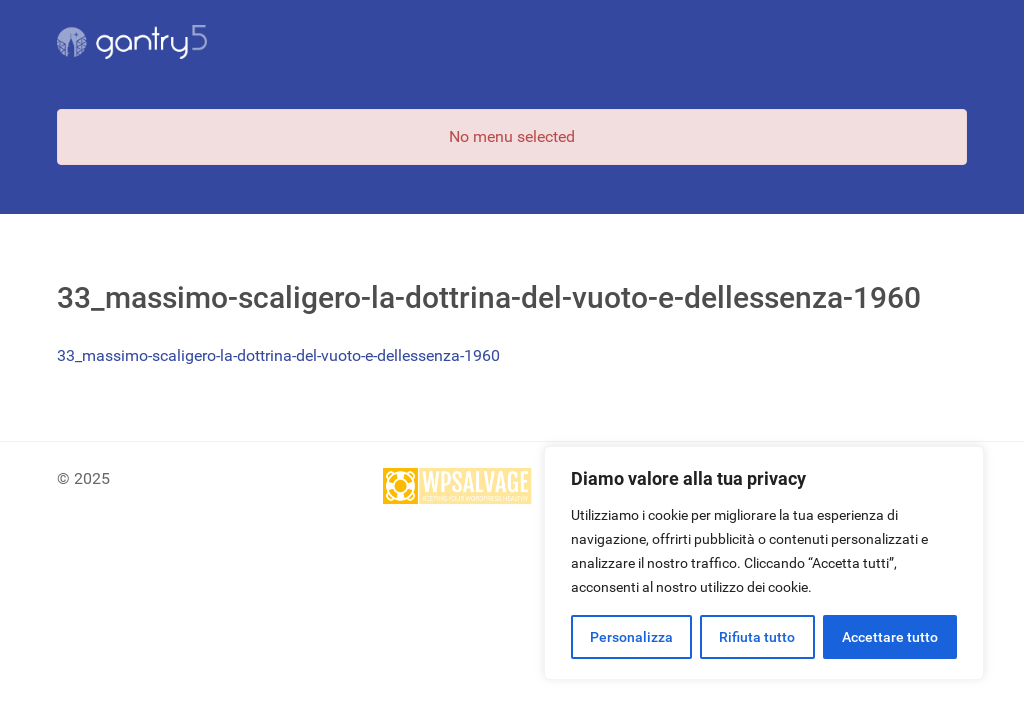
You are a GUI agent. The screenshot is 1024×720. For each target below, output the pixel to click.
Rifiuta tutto (757, 637)
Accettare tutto (890, 637)
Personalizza (631, 637)
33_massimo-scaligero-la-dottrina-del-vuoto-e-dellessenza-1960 (278, 355)
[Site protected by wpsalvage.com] (458, 485)
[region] (764, 563)
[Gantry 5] (132, 42)
